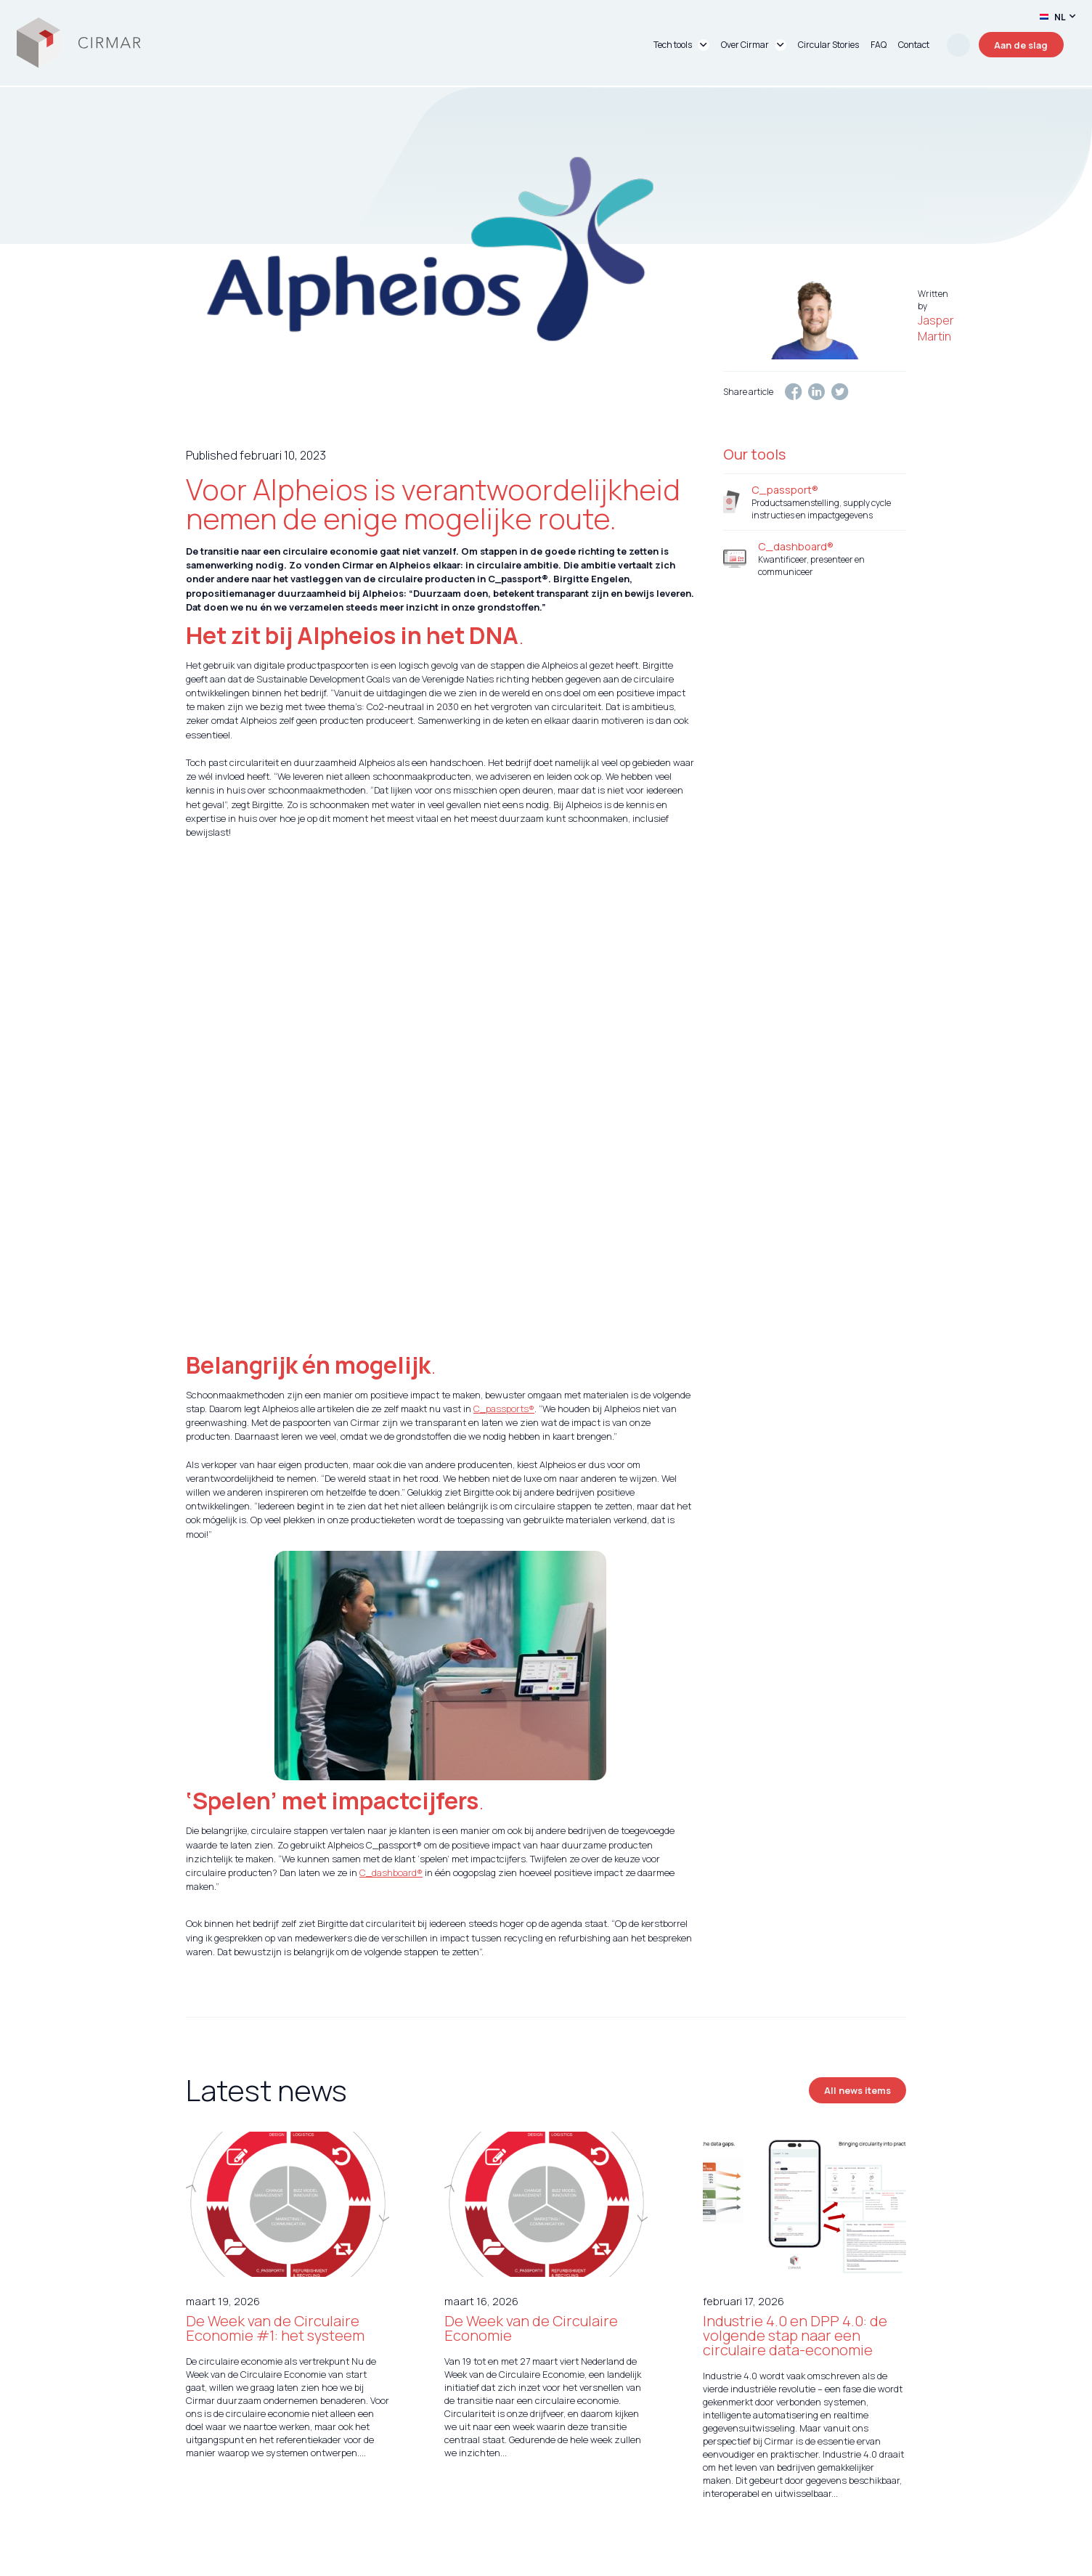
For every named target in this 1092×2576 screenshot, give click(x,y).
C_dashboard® (391, 1751)
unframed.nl (302, 2562)
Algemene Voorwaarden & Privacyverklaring (733, 2498)
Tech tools (348, 2498)
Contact (636, 2498)
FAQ (897, 2498)
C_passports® (503, 1287)
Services (423, 2498)
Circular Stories (544, 2498)
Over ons (475, 2498)
